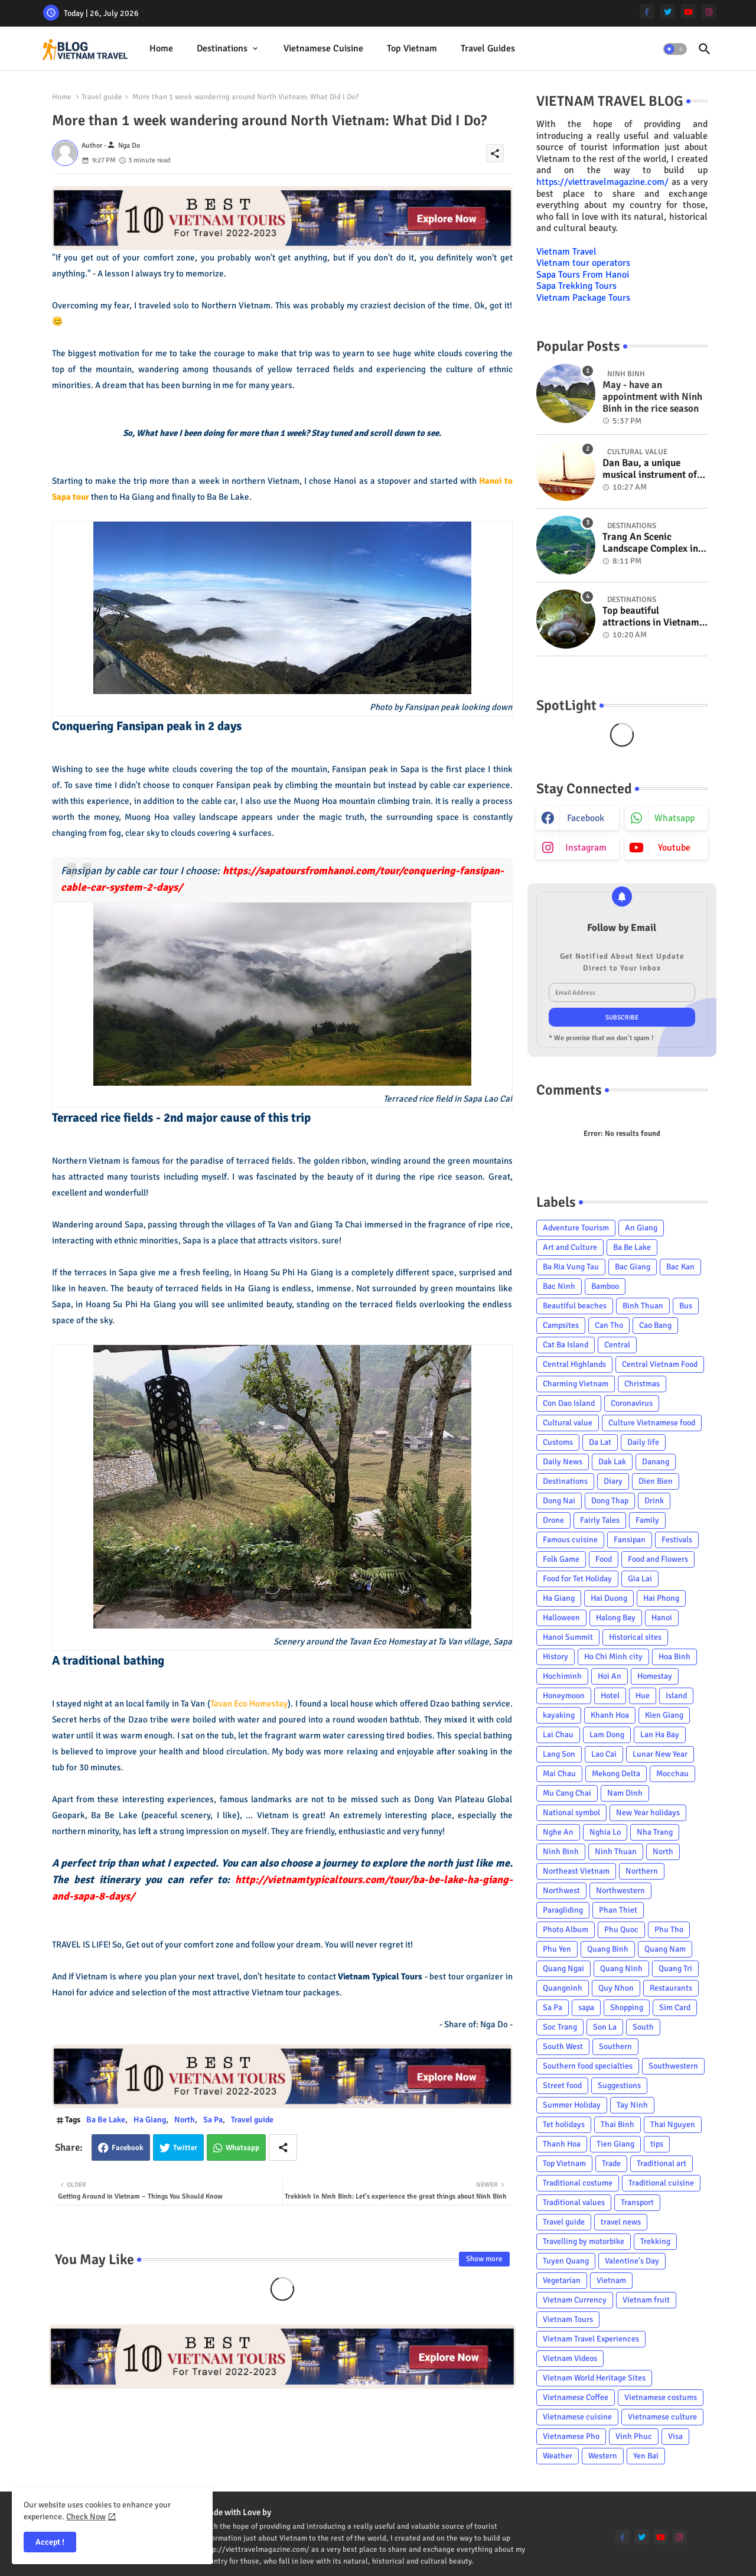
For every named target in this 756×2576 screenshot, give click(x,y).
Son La (605, 2027)
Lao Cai (604, 1754)
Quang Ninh (621, 1968)
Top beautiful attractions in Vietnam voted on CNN (650, 617)
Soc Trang (560, 2027)
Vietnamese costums (660, 2397)
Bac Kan (680, 1267)
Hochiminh (562, 1676)
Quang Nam (665, 1949)
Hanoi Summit (568, 1637)
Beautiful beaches (575, 1306)
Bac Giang (632, 1267)
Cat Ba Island (565, 1345)
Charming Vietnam (575, 1384)
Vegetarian (562, 2280)
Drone (553, 1520)
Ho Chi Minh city (613, 1657)
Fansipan (630, 1540)
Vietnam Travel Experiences (591, 2339)
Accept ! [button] (49, 2542)
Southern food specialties (588, 2066)
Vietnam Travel (566, 252)
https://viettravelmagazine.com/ (602, 182)
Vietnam (611, 2280)
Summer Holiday (572, 2105)
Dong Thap (609, 1501)
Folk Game (561, 1559)
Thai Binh (617, 2124)
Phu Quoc (621, 1929)
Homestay (654, 1676)
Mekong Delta (616, 1774)
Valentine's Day (632, 2261)
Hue (643, 1696)
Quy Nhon (616, 1988)
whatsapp (674, 818)
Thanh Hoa (562, 2144)
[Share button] (283, 2147)
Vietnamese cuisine (323, 48)
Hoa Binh (674, 1657)
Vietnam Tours (568, 2319)
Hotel (610, 1696)
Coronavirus (632, 1403)
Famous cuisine (570, 1540)
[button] (675, 49)
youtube (674, 848)
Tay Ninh (632, 2105)
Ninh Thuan (616, 1851)
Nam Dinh (625, 1793)
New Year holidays (648, 1813)
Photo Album (565, 1929)
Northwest (561, 1890)
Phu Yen (557, 1949)
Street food (562, 2085)
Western (602, 2456)
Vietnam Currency (575, 2300)
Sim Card (674, 2007)
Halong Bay (616, 1618)
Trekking (655, 2241)
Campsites (561, 1325)
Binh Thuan (643, 1306)
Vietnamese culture (662, 2417)
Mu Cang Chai (567, 1793)
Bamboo (605, 1286)
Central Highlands (574, 1364)
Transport (637, 2202)
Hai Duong (609, 1598)
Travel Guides (488, 48)
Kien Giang (664, 1715)
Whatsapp (242, 2147)
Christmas (642, 1384)
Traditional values (574, 2202)
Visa (675, 2436)
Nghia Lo (605, 1832)
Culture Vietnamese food (651, 1423)
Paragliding (563, 1910)
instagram (586, 848)
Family (647, 1520)
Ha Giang (149, 2120)
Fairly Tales (600, 1520)
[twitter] (667, 11)
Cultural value (567, 1423)
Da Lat (600, 1442)
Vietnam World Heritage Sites (594, 2378)
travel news (621, 2222)
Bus (685, 1306)
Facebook (128, 2147)
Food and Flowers (658, 1559)
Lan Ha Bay (659, 1735)
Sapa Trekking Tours (576, 286)
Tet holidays (564, 2124)
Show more (484, 2259)
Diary (613, 1481)
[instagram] (709, 11)
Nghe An (558, 1832)
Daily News (562, 1462)
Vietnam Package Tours (583, 298)
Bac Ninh (559, 1286)
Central (617, 1345)
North (184, 2120)
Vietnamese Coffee (575, 2397)
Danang (655, 1462)
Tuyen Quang (566, 2261)
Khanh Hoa (610, 1715)
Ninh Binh (561, 1851)
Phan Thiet (618, 1910)
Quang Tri (675, 1968)
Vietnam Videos (570, 2358)
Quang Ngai (563, 1968)
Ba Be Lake (105, 2120)
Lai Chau (558, 1735)
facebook (585, 818)
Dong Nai (559, 1501)
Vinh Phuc (633, 2436)
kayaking (559, 1715)
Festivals (677, 1540)
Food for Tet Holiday (577, 1579)
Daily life (643, 1442)
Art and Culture (570, 1247)
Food (603, 1559)
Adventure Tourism (576, 1228)
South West (563, 2046)
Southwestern (673, 2066)
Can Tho (609, 1325)
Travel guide (102, 97)
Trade (611, 2163)
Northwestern (620, 1890)
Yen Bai (646, 2456)
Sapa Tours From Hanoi (582, 275)
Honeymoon (564, 1696)
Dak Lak (612, 1462)
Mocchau (672, 1774)
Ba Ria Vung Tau (571, 1267)
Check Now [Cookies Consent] (86, 2517)
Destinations (222, 48)
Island (676, 1696)
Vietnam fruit (646, 2300)
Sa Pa (213, 2120)
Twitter (185, 2147)
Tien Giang (615, 2144)
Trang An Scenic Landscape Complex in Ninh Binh (650, 543)
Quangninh (562, 1988)
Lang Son (559, 1754)
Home (161, 48)
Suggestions (619, 2085)
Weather (557, 2456)
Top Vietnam (412, 48)
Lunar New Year (660, 1754)
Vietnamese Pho (571, 2436)
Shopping (626, 2007)
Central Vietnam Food (660, 1364)
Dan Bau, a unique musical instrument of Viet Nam (649, 469)
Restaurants (671, 1988)
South (643, 2027)
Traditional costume (577, 2183)
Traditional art (661, 2163)
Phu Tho (668, 1929)
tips (656, 2144)
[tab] (161, 49)
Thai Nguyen (672, 2124)
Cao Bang (655, 1325)
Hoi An (609, 1676)
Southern (615, 2046)
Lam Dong (606, 1735)
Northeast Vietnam (576, 1871)
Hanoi (661, 1618)
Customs (558, 1442)
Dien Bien (655, 1481)
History (555, 1657)
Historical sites (635, 1637)
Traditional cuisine (661, 2183)
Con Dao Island (569, 1403)
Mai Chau (559, 1774)
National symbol (571, 1813)
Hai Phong (661, 1598)
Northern (641, 1871)
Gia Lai (640, 1579)
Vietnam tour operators (583, 263)
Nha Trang (655, 1832)
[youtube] (688, 11)
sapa (586, 2007)
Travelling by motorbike (583, 2241)
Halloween (561, 1618)
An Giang (641, 1228)
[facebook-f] (647, 11)
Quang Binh (607, 1949)
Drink (654, 1501)
